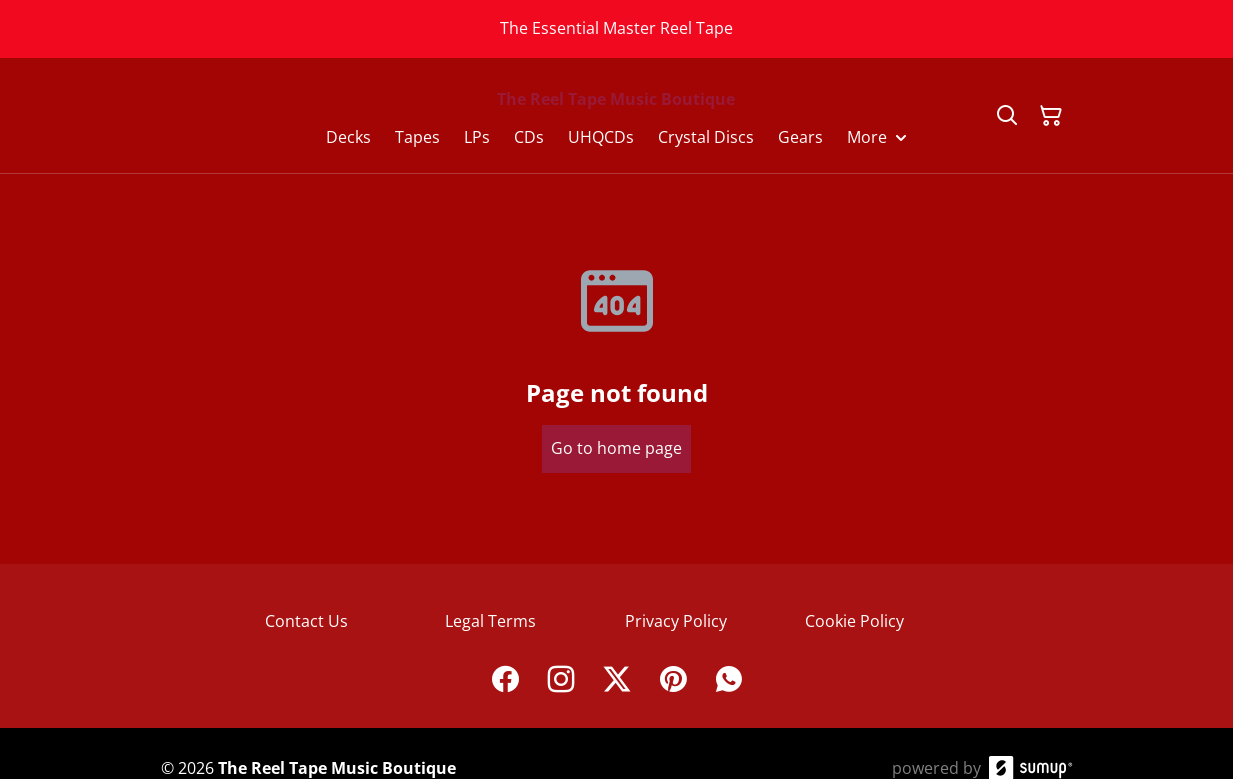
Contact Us (306, 621)
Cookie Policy (854, 621)
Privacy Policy (676, 621)
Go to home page (616, 448)
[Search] (1007, 116)
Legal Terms (490, 621)
